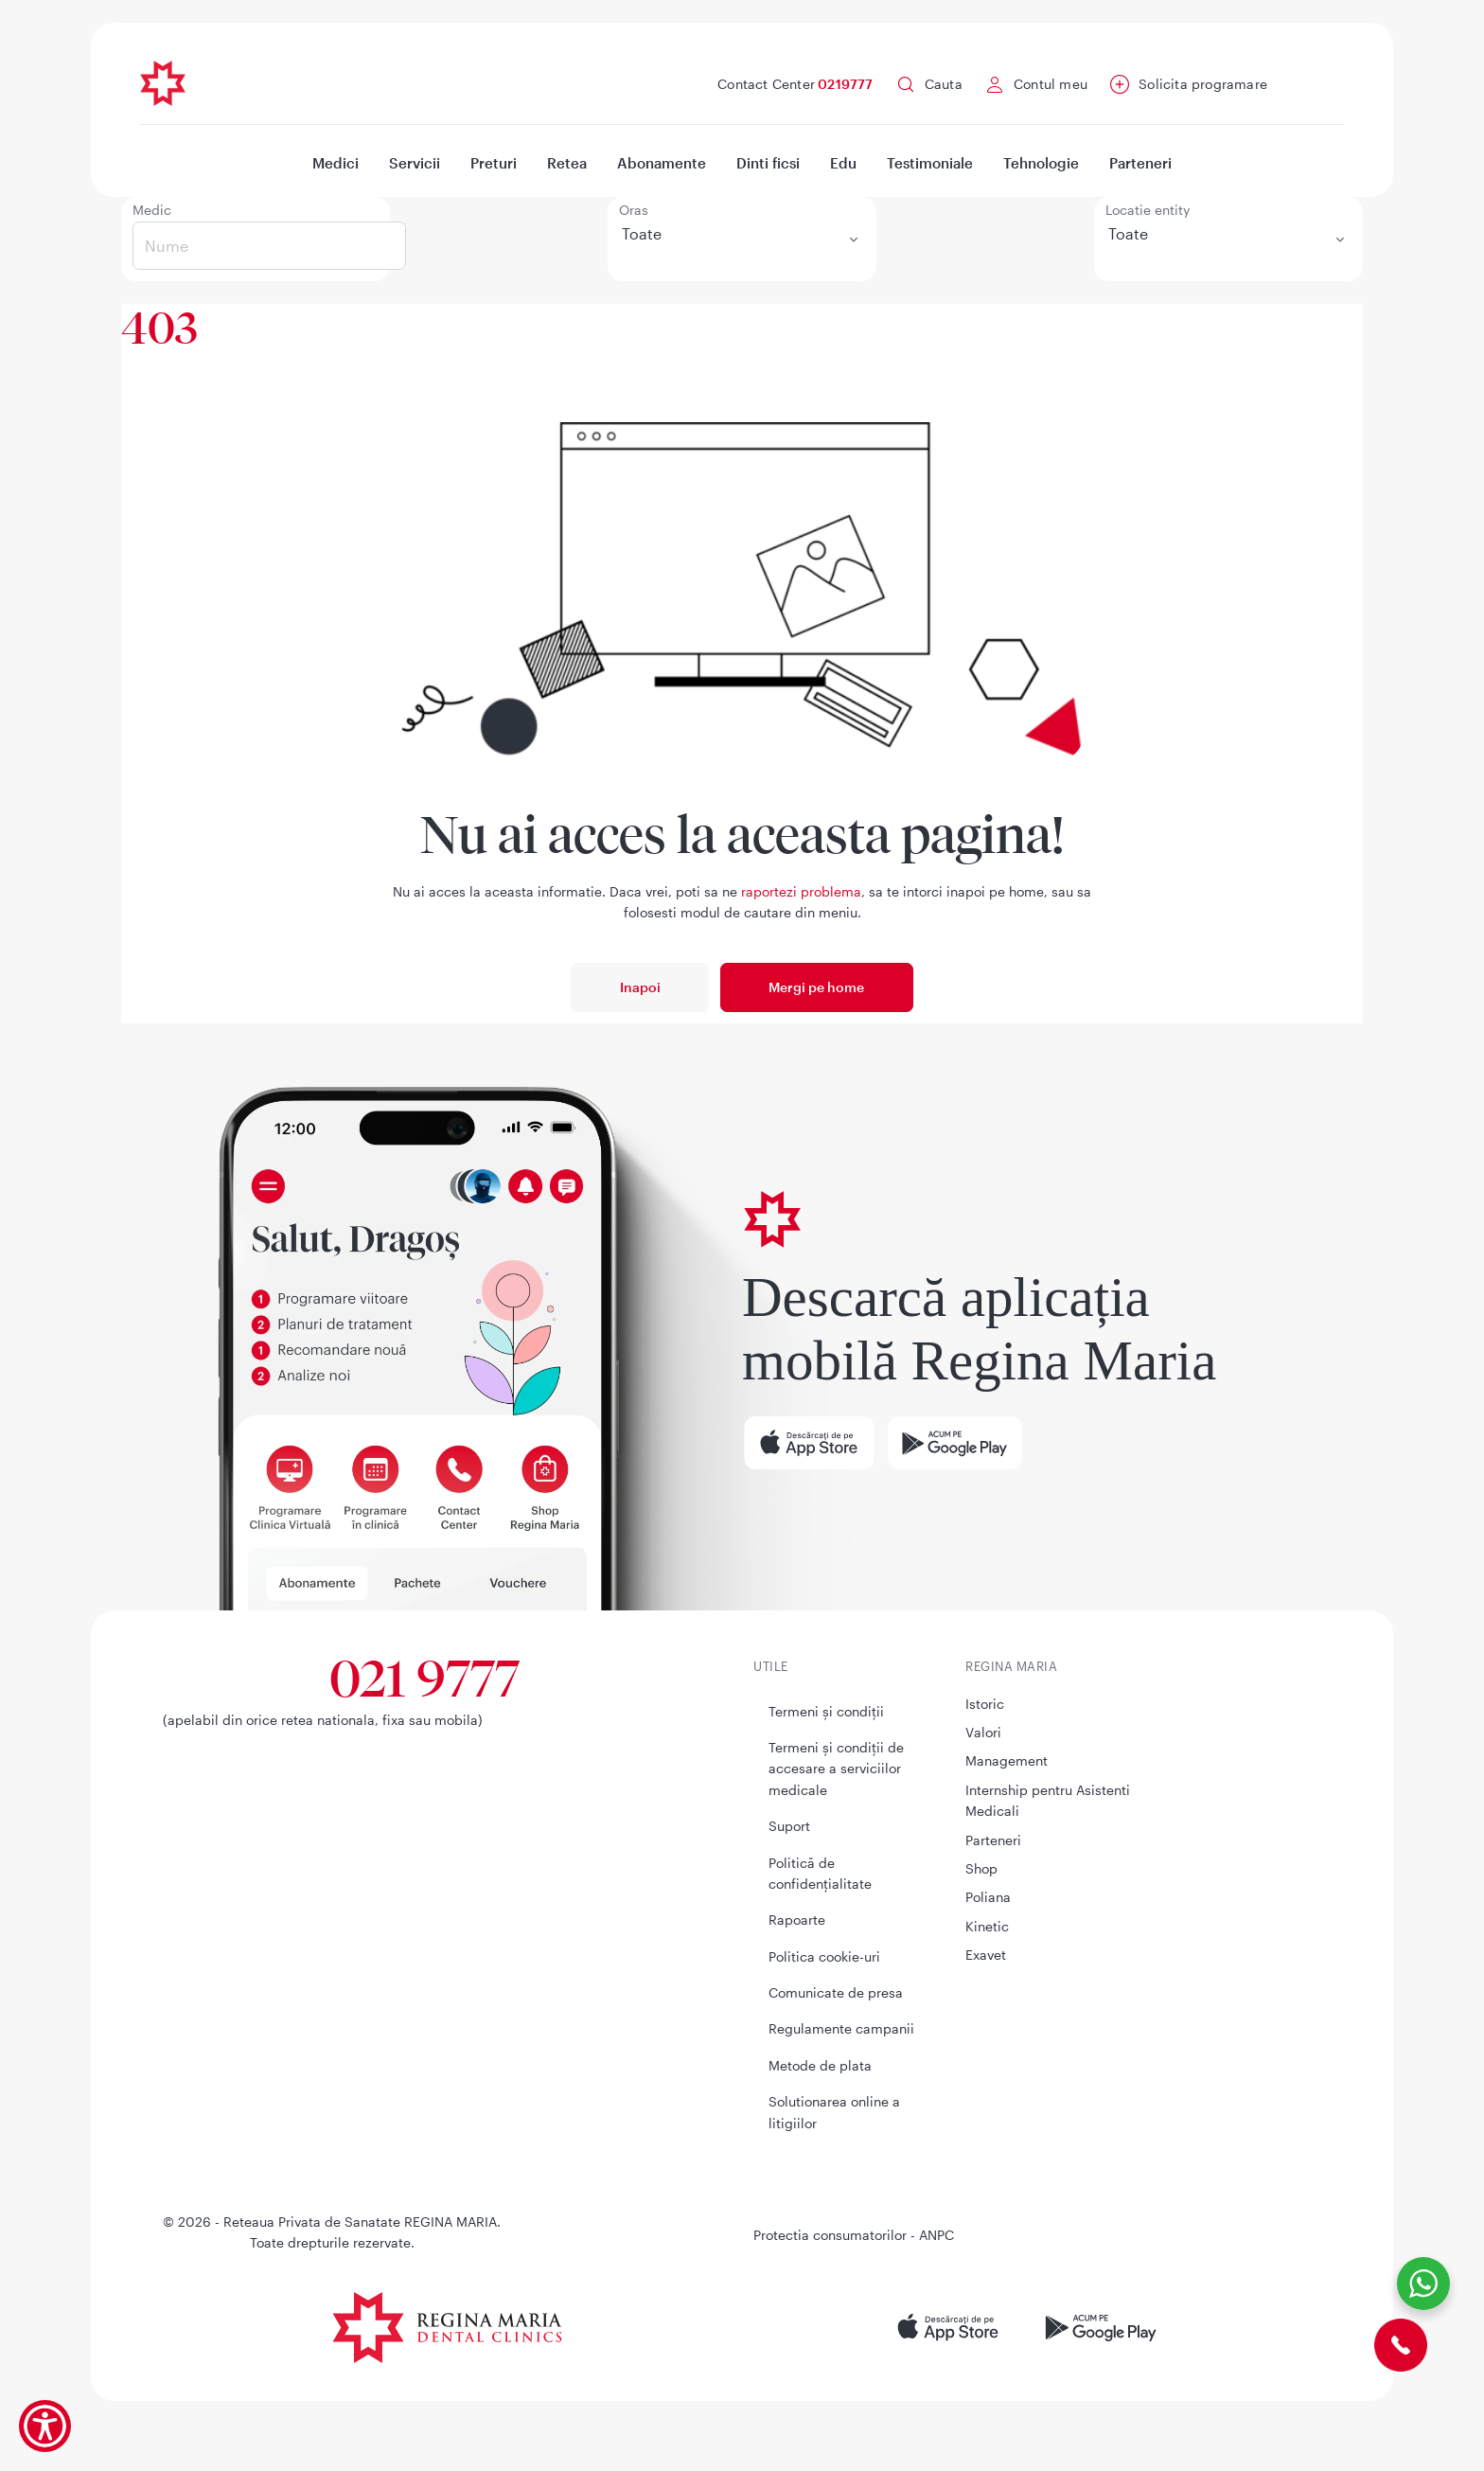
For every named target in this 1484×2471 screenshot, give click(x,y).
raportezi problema (801, 891)
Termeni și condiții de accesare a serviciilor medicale (836, 1768)
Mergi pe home (816, 987)
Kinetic (987, 1926)
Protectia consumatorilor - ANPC (853, 2235)
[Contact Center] (1400, 2343)
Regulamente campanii (841, 2028)
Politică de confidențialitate (820, 1873)
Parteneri (1140, 162)
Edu (843, 162)
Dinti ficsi (768, 162)
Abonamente (661, 162)
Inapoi (640, 987)
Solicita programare (1203, 84)
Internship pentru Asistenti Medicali (1047, 1800)
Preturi (493, 162)
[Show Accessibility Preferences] (45, 2426)
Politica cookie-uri (824, 1956)
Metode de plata (820, 2065)
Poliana (988, 1897)
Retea (567, 162)
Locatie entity (1147, 210)
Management (1006, 1760)
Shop (981, 1868)
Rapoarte (796, 1919)
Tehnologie (1041, 162)
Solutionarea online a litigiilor (834, 2111)
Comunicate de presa (835, 1992)
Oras (633, 210)
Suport (789, 1826)
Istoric (984, 1704)
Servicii (414, 162)
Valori (983, 1732)
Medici (335, 162)
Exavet (985, 1955)
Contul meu (1050, 84)
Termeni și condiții (826, 1711)
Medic (151, 210)
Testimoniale (930, 162)
